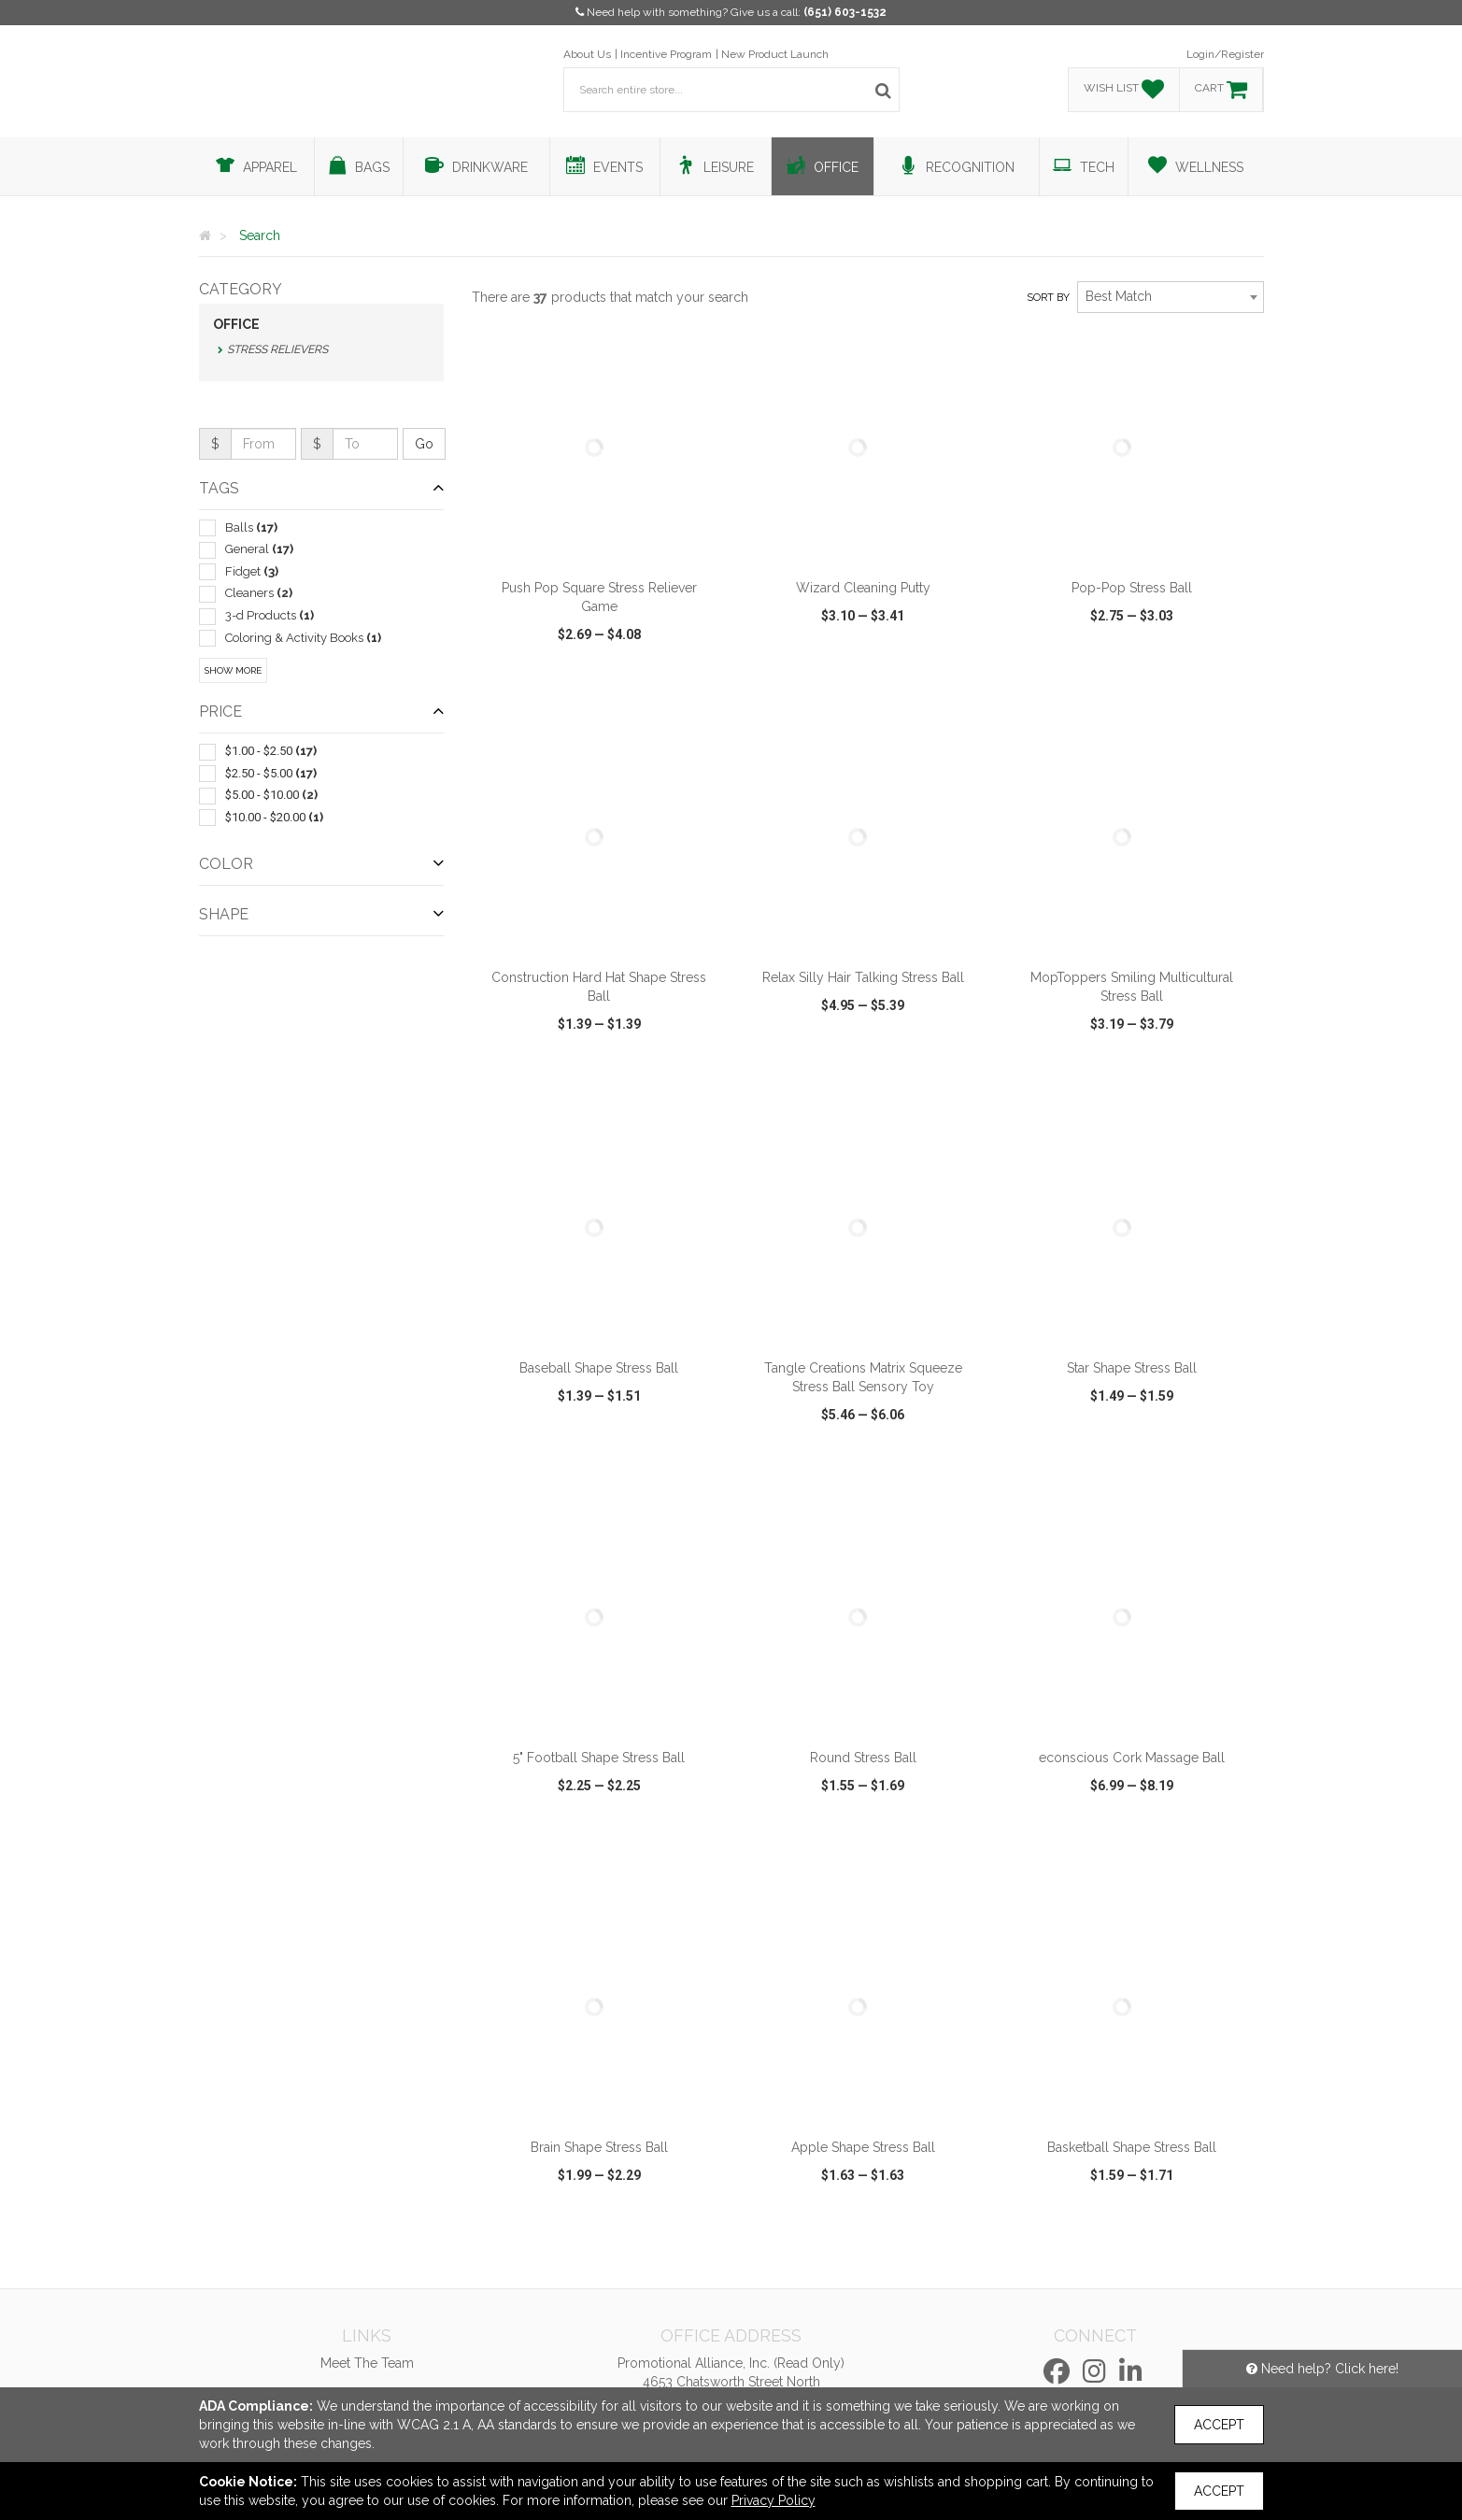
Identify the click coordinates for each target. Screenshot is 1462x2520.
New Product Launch (775, 54)
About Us (587, 54)
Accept (1219, 2424)
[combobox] (1170, 297)
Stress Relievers (277, 349)
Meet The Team (367, 2363)
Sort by (1048, 298)
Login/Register (1225, 54)
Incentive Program (666, 54)
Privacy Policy (773, 2500)
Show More (233, 670)
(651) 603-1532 (845, 12)
